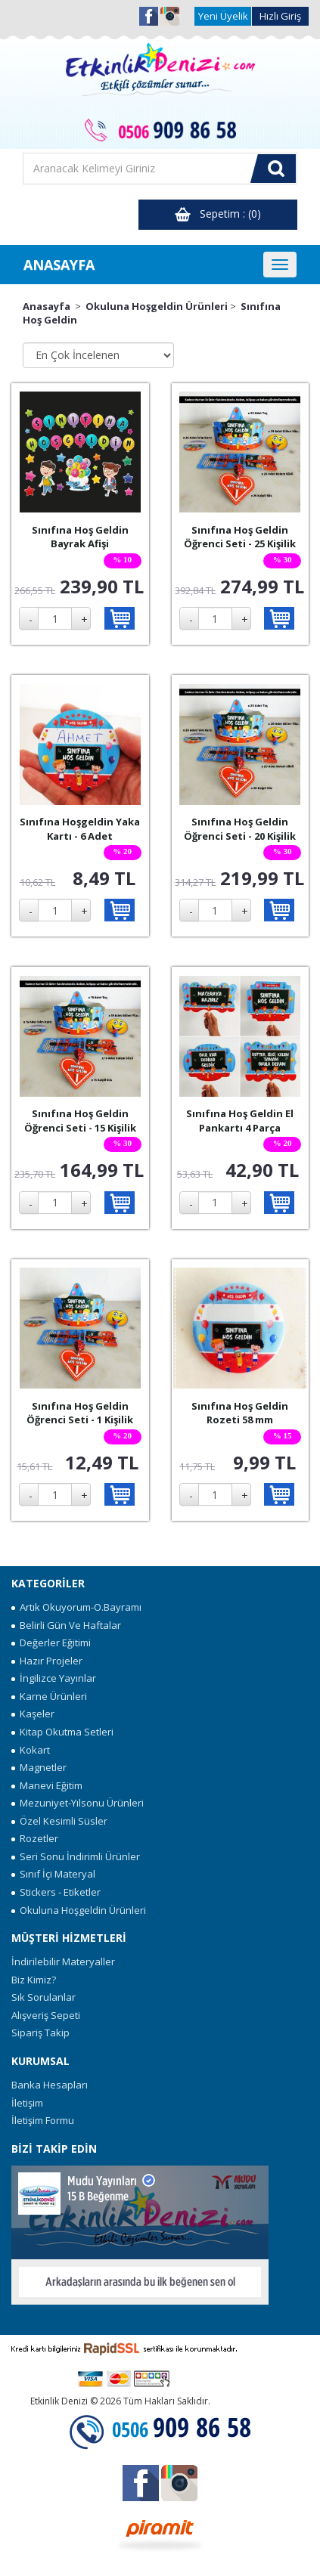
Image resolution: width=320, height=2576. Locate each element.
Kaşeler (32, 1713)
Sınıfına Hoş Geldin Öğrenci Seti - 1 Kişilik (79, 1413)
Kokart (30, 1750)
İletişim (27, 2103)
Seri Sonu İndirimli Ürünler (75, 1856)
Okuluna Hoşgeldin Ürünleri (156, 306)
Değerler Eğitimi (51, 1642)
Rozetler (34, 1838)
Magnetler (39, 1767)
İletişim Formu (42, 2120)
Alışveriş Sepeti (45, 2015)
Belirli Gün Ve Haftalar (66, 1625)
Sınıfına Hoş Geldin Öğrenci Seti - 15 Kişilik (80, 1121)
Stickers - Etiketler (56, 1892)
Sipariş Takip (40, 2032)
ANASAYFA (59, 264)
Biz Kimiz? (33, 1979)
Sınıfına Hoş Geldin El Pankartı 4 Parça (240, 1121)
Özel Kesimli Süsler (59, 1821)
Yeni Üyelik (223, 16)
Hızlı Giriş (280, 16)
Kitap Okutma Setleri (62, 1731)
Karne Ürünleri (49, 1696)
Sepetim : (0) (218, 214)
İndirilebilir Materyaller (63, 1961)
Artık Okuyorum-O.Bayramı (76, 1607)
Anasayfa (46, 306)
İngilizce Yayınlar (53, 1678)
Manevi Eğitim (46, 1785)
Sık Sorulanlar (43, 1997)
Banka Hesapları (49, 2084)
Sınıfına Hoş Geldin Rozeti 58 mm (239, 1413)
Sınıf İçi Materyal (53, 1874)
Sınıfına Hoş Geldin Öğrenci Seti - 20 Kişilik (240, 829)
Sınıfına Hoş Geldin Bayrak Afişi (80, 537)
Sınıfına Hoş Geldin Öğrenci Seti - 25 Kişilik (240, 537)
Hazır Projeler (46, 1660)
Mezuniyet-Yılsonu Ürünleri (77, 1803)
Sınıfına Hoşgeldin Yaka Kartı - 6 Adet (80, 829)
